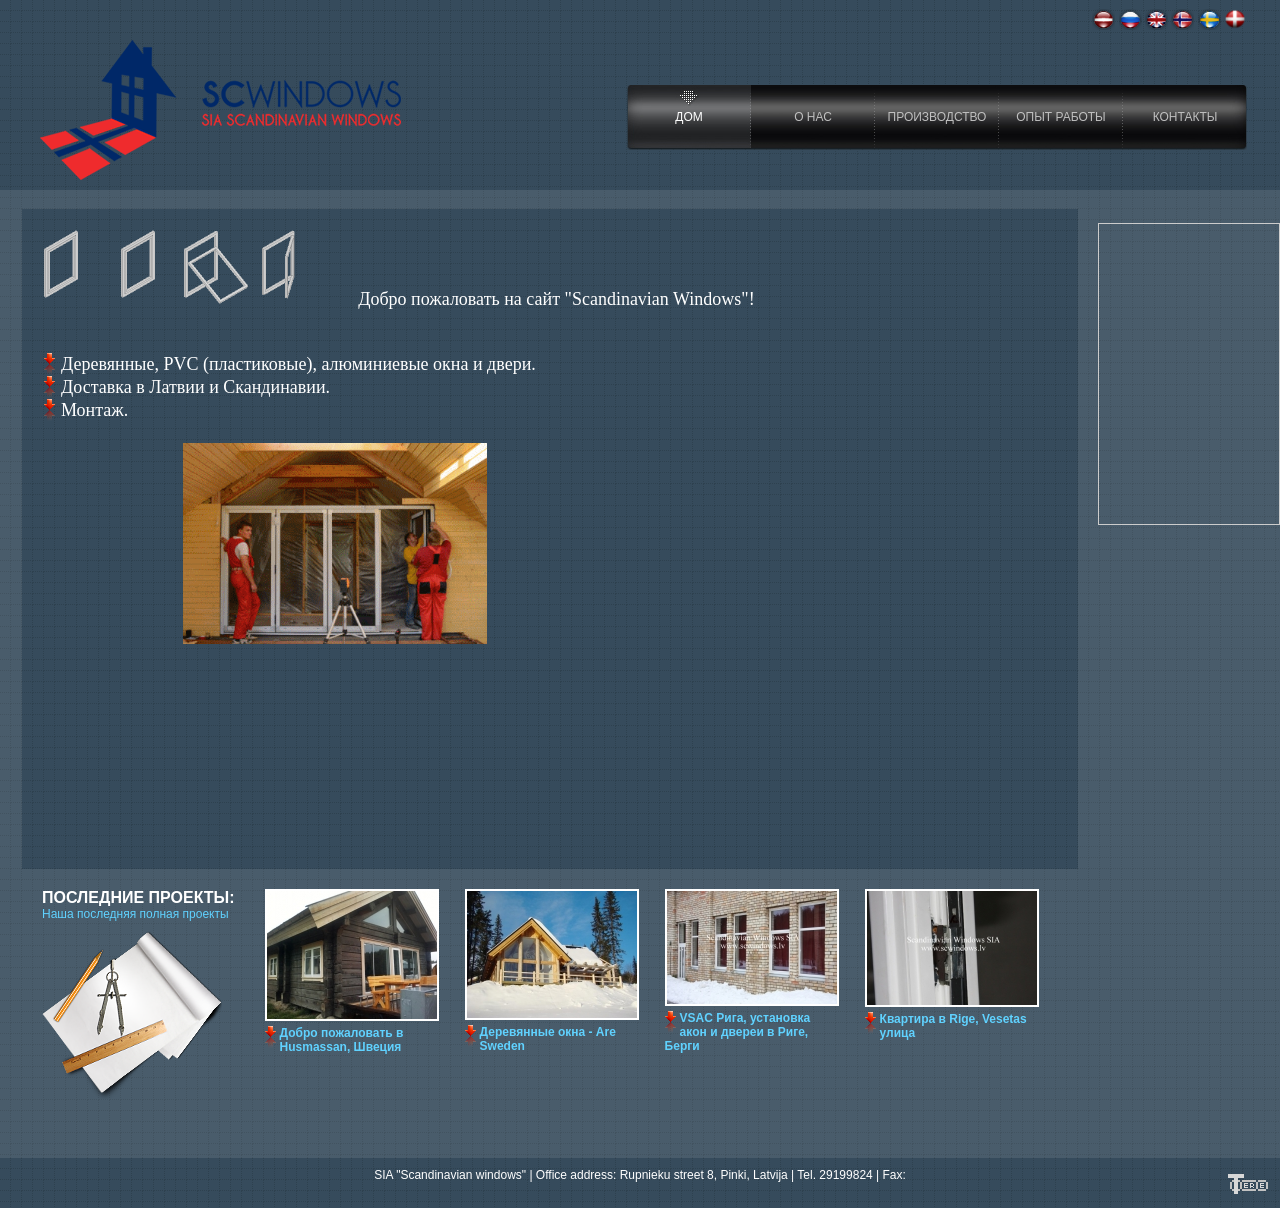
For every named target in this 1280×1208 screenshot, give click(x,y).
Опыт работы (1060, 117)
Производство (937, 117)
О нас (813, 117)
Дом (688, 117)
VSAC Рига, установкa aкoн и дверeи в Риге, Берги (738, 1032)
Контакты (1185, 117)
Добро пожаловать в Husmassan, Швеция (342, 1040)
